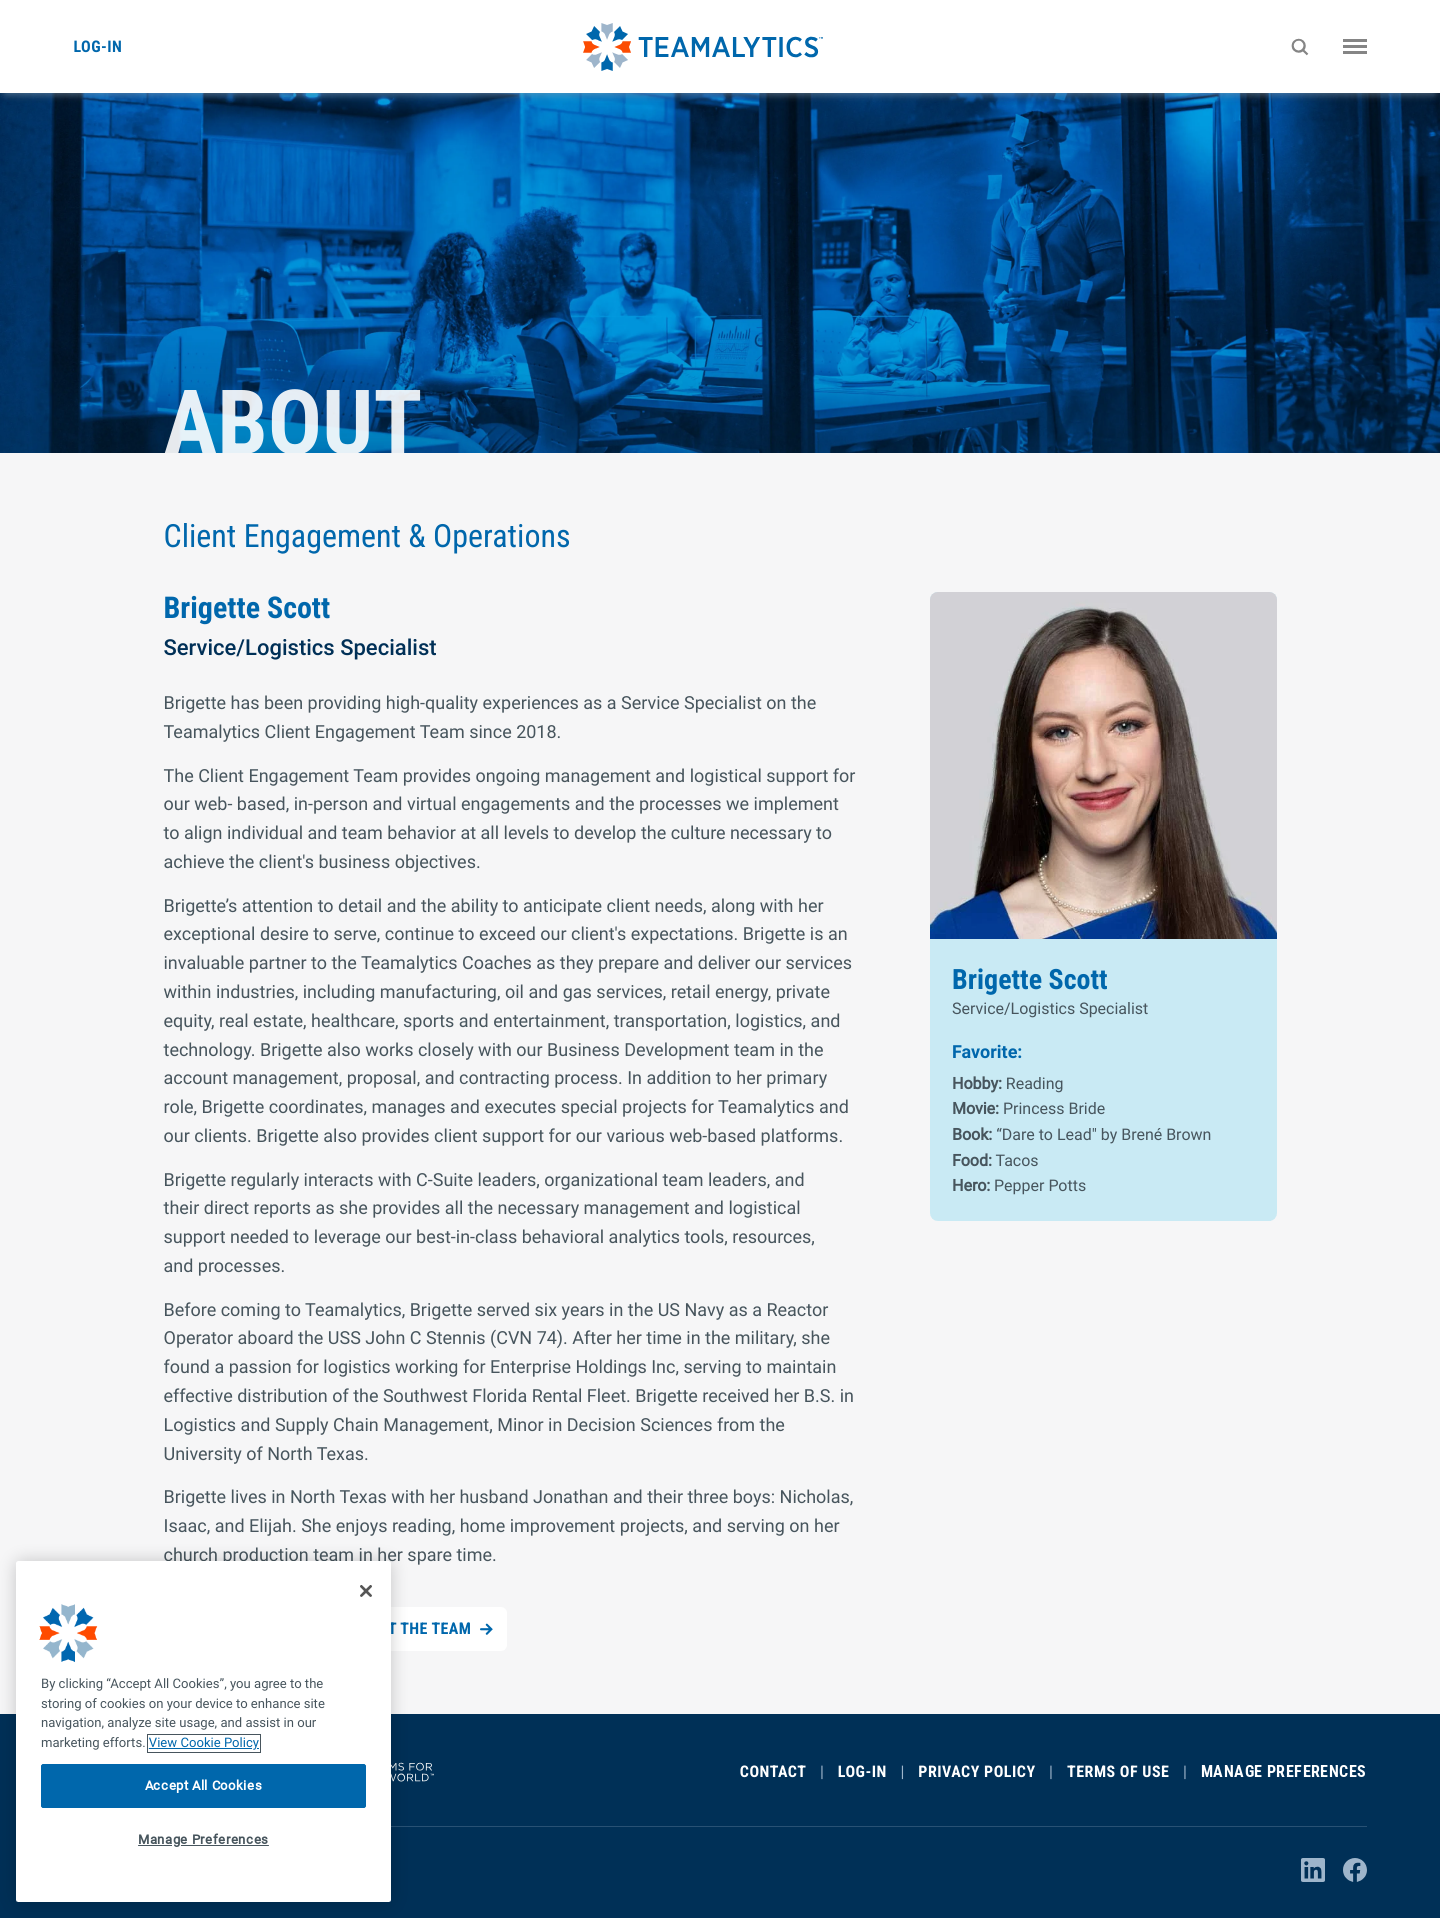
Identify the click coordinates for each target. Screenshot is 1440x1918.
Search (1303, 61)
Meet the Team (415, 1628)
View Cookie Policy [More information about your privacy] (204, 1743)
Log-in (98, 47)
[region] (203, 1731)
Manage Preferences (1284, 1771)
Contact (773, 1771)
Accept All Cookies (204, 1785)
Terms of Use (1118, 1771)
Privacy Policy (976, 1771)
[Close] (366, 1591)
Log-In (862, 1771)
